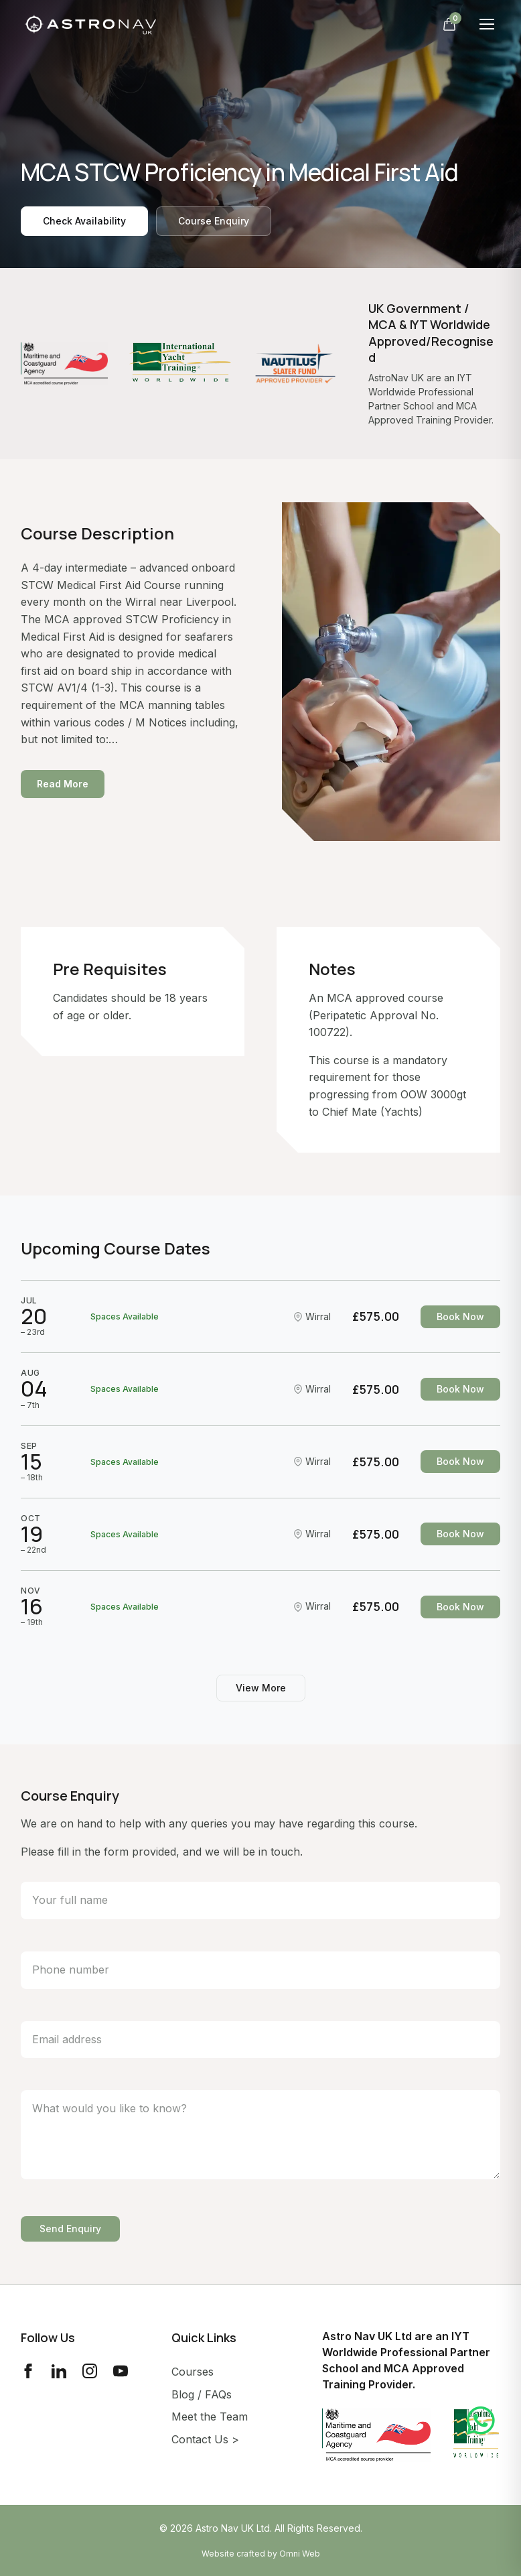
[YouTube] (120, 2371)
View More (261, 1687)
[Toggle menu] (486, 24)
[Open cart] (449, 24)
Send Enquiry (70, 2228)
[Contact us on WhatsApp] (481, 2421)
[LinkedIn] (59, 2371)
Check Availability (84, 221)
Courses (192, 2371)
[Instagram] (89, 2371)
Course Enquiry (213, 221)
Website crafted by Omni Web (261, 2554)
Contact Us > (205, 2439)
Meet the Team (209, 2416)
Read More (62, 783)
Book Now (460, 1316)
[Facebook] (28, 2371)
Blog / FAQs (201, 2394)
